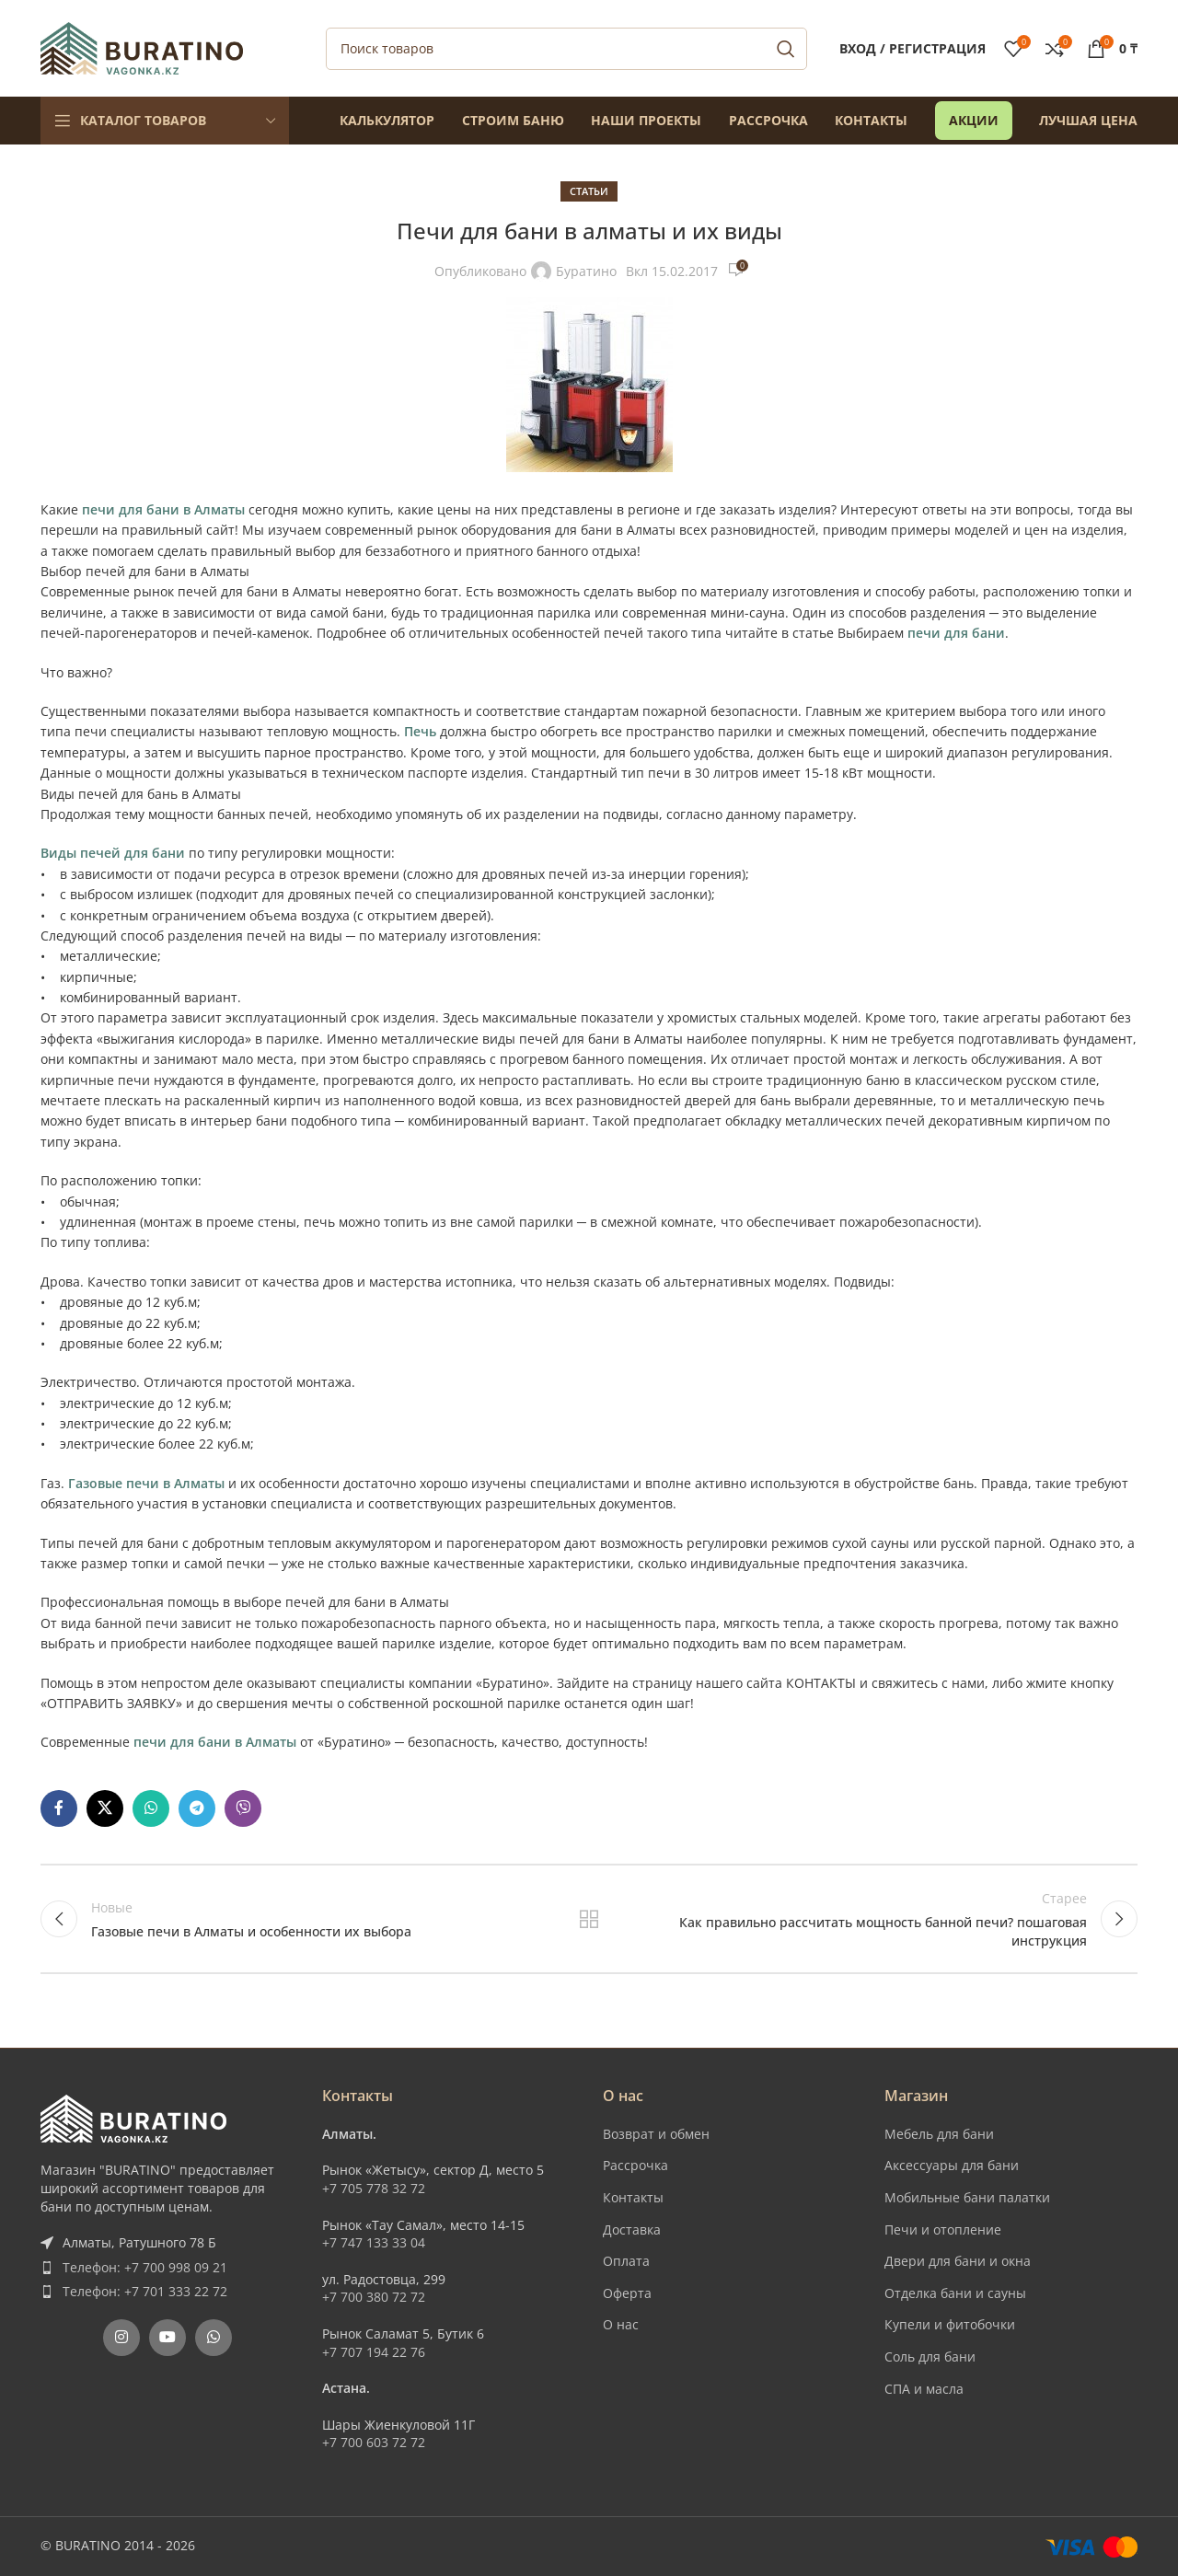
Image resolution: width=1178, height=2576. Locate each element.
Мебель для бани (939, 2134)
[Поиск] (566, 49)
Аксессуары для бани (951, 2165)
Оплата (626, 2261)
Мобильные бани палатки (967, 2197)
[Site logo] (141, 46)
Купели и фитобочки (949, 2324)
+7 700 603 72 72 (373, 2442)
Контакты (633, 2197)
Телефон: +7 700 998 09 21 (145, 2267)
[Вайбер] (243, 1808)
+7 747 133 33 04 (373, 2242)
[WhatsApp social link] (151, 1808)
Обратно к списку (589, 1918)
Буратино (586, 271)
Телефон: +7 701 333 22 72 (145, 2291)
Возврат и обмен (656, 2134)
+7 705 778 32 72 (373, 2188)
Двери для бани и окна (957, 2261)
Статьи (589, 191)
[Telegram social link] (197, 1808)
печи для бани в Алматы (163, 509)
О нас (621, 2324)
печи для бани (956, 632)
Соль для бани (930, 2356)
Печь (420, 731)
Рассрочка (635, 2165)
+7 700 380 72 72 (373, 2296)
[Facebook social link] (58, 1808)
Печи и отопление (942, 2229)
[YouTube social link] (167, 2337)
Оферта (627, 2293)
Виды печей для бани (112, 852)
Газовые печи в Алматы (146, 1483)
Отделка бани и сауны (955, 2293)
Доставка (632, 2229)
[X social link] (105, 1808)
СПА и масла (924, 2388)
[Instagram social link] (121, 2337)
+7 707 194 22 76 (373, 2352)
